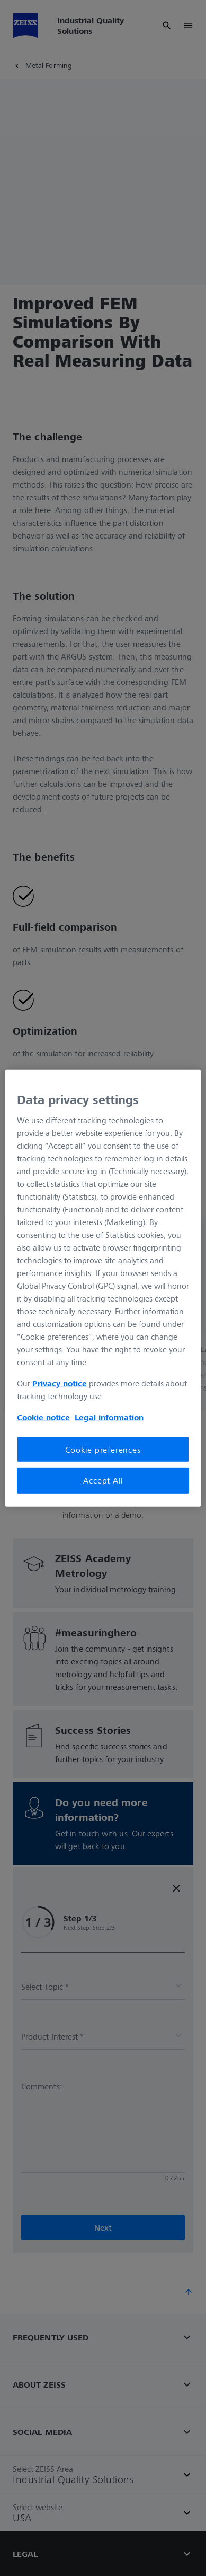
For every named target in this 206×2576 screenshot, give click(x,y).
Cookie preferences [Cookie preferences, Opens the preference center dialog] (102, 1449)
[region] (103, 1287)
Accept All (102, 1480)
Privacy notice (59, 1383)
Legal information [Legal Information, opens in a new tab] (109, 1417)
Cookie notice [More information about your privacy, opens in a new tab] (43, 1417)
